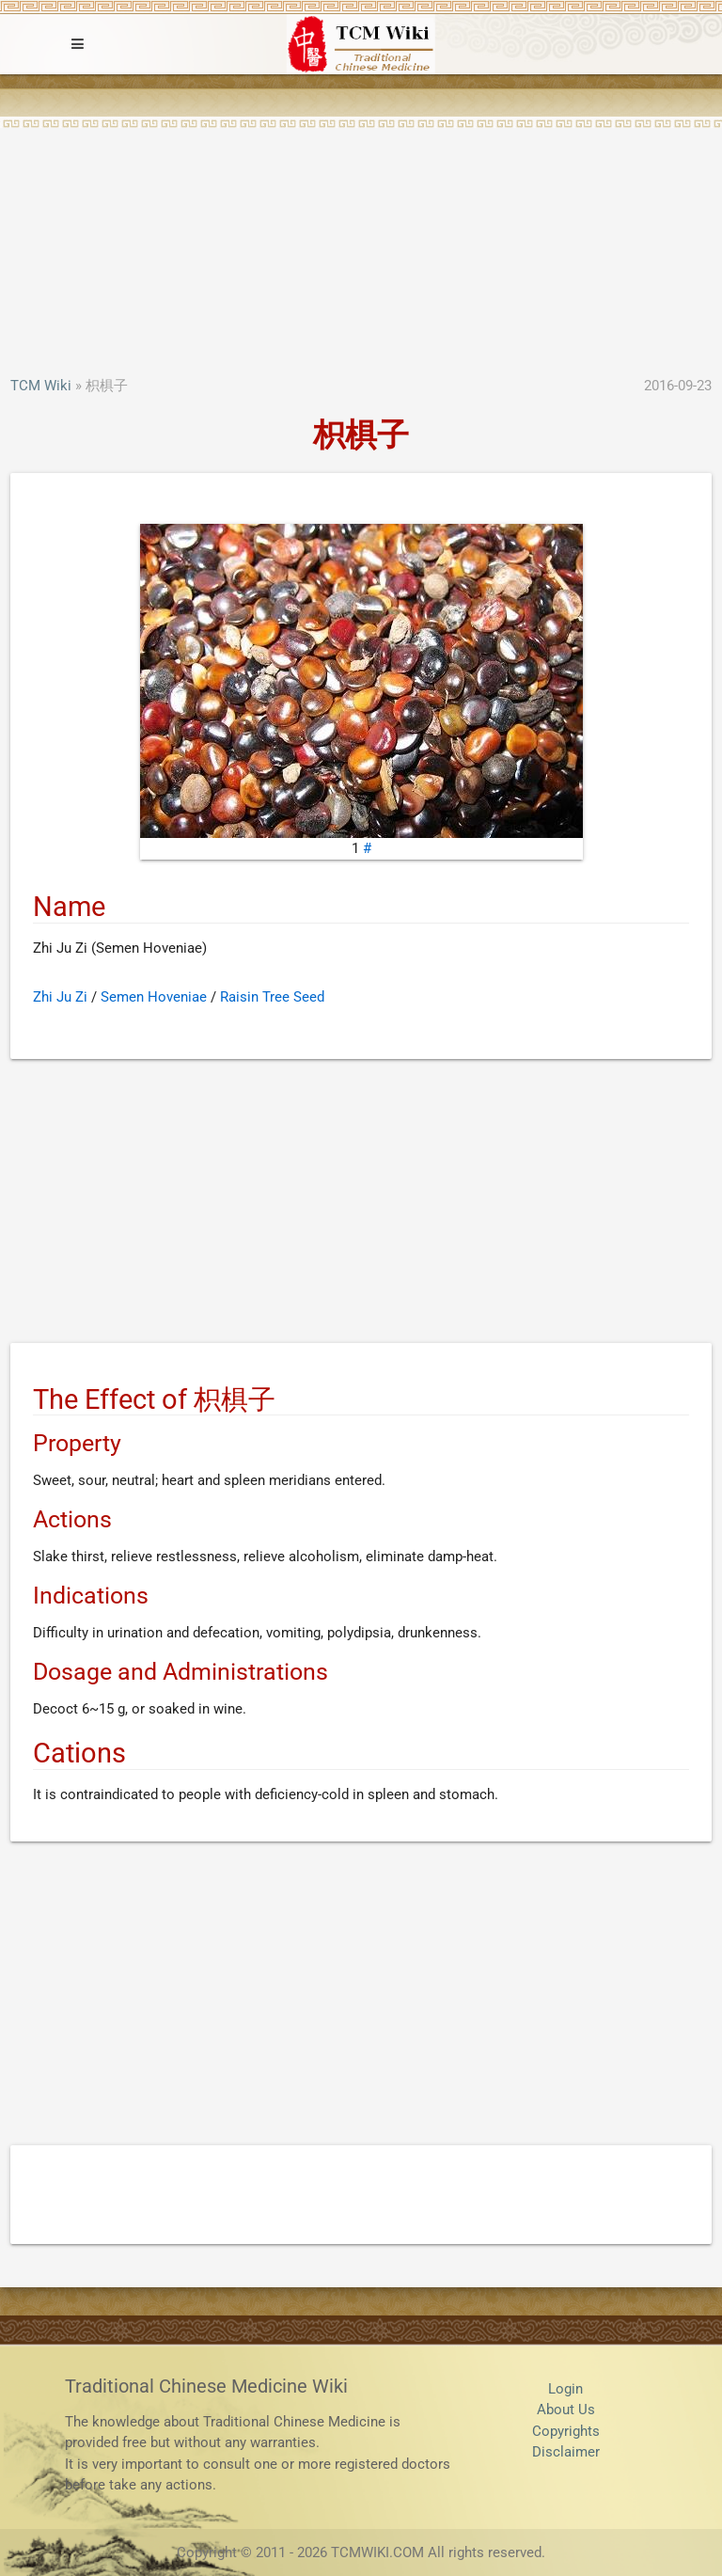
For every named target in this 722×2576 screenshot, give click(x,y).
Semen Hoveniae (154, 996)
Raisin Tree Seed (272, 996)
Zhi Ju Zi (60, 996)
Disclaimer (566, 2451)
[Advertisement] (361, 234)
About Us (566, 2409)
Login (565, 2388)
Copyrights (566, 2431)
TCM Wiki (40, 385)
